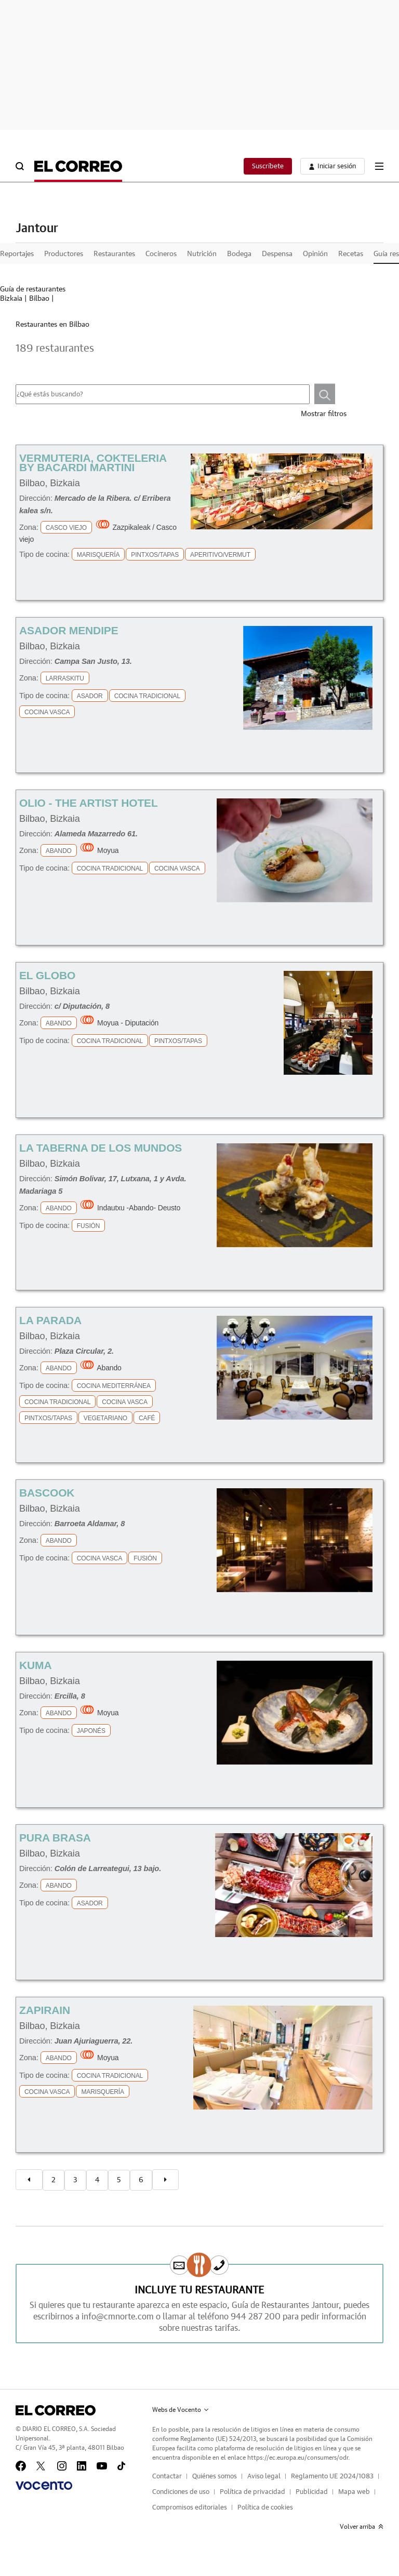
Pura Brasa (55, 1838)
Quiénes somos (214, 2476)
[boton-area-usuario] (332, 166)
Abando (59, 851)
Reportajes (17, 254)
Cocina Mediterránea (114, 1386)
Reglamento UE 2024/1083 (332, 2476)
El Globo (47, 975)
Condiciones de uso (180, 2492)
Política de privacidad (252, 2492)
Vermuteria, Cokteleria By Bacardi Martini (92, 462)
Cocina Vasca (47, 712)
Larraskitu (65, 678)
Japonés (91, 1730)
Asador (90, 696)
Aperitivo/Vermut (220, 554)
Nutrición (202, 254)
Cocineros (161, 254)
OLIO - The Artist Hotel (88, 803)
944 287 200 (256, 2317)
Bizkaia (11, 298)
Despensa (277, 254)
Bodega (239, 254)
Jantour (37, 228)
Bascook (46, 1493)
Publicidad (312, 2492)
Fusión (88, 1226)
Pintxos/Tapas (155, 554)
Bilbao (39, 298)
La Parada (50, 1320)
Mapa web (354, 2492)
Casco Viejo (66, 527)
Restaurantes (114, 254)
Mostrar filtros (324, 414)
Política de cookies (265, 2507)
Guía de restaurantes (32, 289)
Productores (63, 254)
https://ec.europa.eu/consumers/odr (297, 2457)
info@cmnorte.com (118, 2317)
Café (147, 1418)
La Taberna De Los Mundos (100, 1148)
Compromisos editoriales (189, 2507)
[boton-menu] (379, 166)
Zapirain (44, 2010)
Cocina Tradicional (147, 696)
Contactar (167, 2476)
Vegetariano (105, 1418)
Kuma (35, 1665)
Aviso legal (264, 2476)
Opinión (315, 254)
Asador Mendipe (68, 630)
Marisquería (98, 554)
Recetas (350, 254)
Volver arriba (361, 2527)
